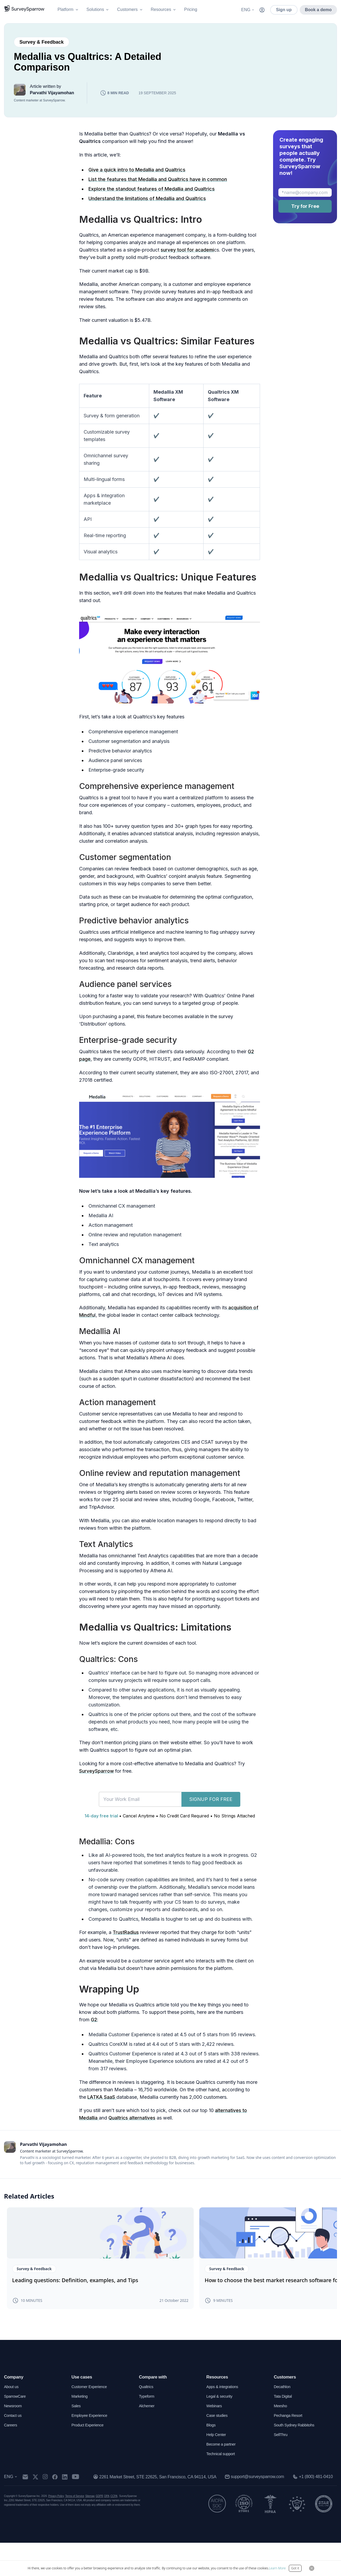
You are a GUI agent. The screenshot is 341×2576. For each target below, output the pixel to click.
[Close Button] (311, 2568)
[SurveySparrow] (24, 8)
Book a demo (318, 9)
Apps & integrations (224, 2420)
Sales (76, 2439)
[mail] (28, 2510)
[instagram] (48, 2510)
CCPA (114, 2529)
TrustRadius (126, 1951)
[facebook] (58, 2510)
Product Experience (89, 2458)
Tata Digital (284, 2429)
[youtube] (78, 2510)
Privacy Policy (56, 2529)
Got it (295, 2568)
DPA (106, 2529)
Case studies (218, 2448)
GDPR (99, 2529)
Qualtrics (147, 2420)
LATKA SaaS (102, 2116)
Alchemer (147, 2439)
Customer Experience (91, 2420)
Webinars (215, 2439)
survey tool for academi (188, 269)
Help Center (217, 2468)
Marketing (80, 2429)
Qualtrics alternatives (133, 2137)
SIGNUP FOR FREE (210, 1818)
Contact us (13, 2448)
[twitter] (39, 2510)
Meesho (281, 2439)
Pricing (190, 9)
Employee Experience (91, 2448)
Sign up (284, 9)
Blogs (211, 2458)
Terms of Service (74, 2529)
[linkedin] (68, 2510)
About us (12, 2420)
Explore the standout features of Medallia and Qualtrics (151, 208)
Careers (11, 2458)
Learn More (277, 2568)
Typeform (147, 2429)
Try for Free (305, 225)
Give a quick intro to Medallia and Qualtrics (136, 189)
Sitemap (90, 2529)
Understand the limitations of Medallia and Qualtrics (147, 217)
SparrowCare (16, 2429)
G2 (94, 2039)
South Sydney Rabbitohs (296, 2458)
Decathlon (283, 2420)
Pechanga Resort (290, 2448)
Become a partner (222, 2477)
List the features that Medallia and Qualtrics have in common (157, 198)
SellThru (281, 2468)
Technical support (222, 2487)
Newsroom (14, 2439)
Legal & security (221, 2429)
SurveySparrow (96, 1790)
